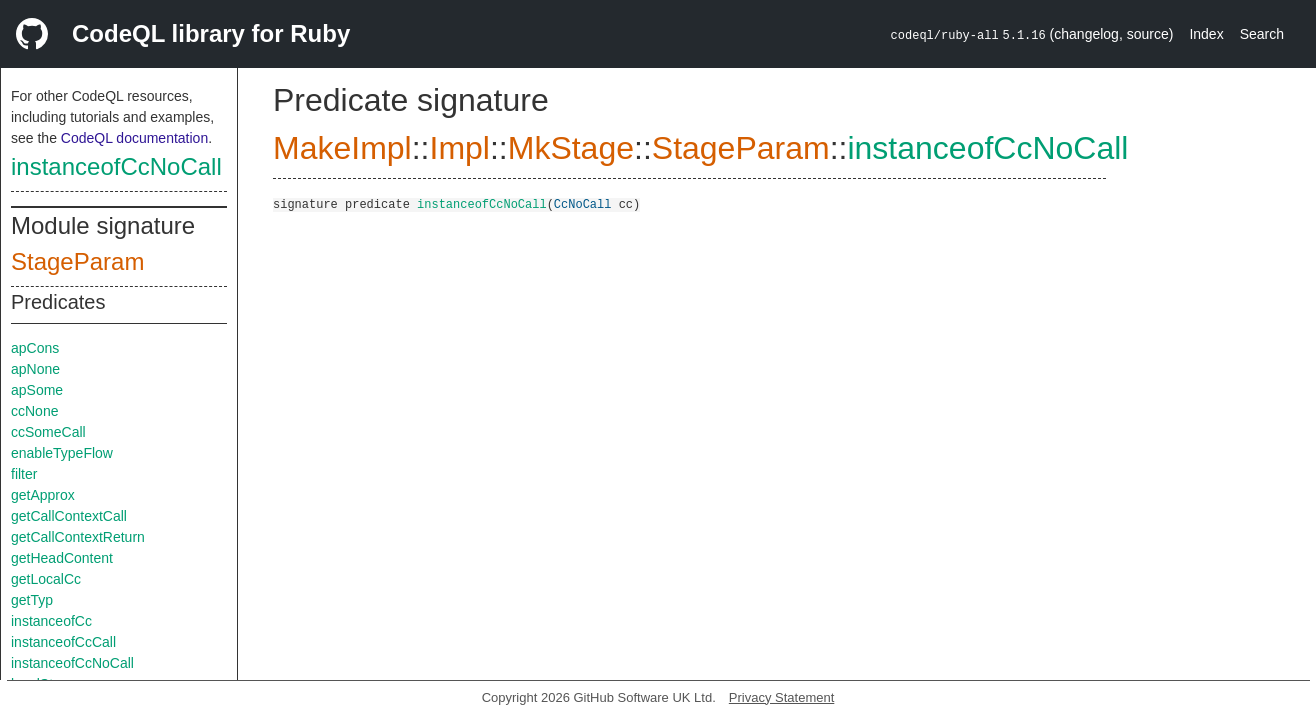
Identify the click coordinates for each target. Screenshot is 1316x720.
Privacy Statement (782, 697)
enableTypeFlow (62, 453)
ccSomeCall (48, 432)
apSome (37, 390)
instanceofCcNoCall (116, 166)
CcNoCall (583, 203)
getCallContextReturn (78, 537)
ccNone (34, 411)
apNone (35, 369)
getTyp (32, 600)
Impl (459, 148)
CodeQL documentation (134, 138)
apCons (35, 348)
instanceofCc (51, 621)
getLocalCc (46, 579)
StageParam (77, 261)
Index (1206, 34)
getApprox (43, 495)
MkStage (571, 148)
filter (24, 474)
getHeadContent (62, 558)
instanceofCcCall (63, 642)
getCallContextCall (69, 516)
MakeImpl (342, 148)
